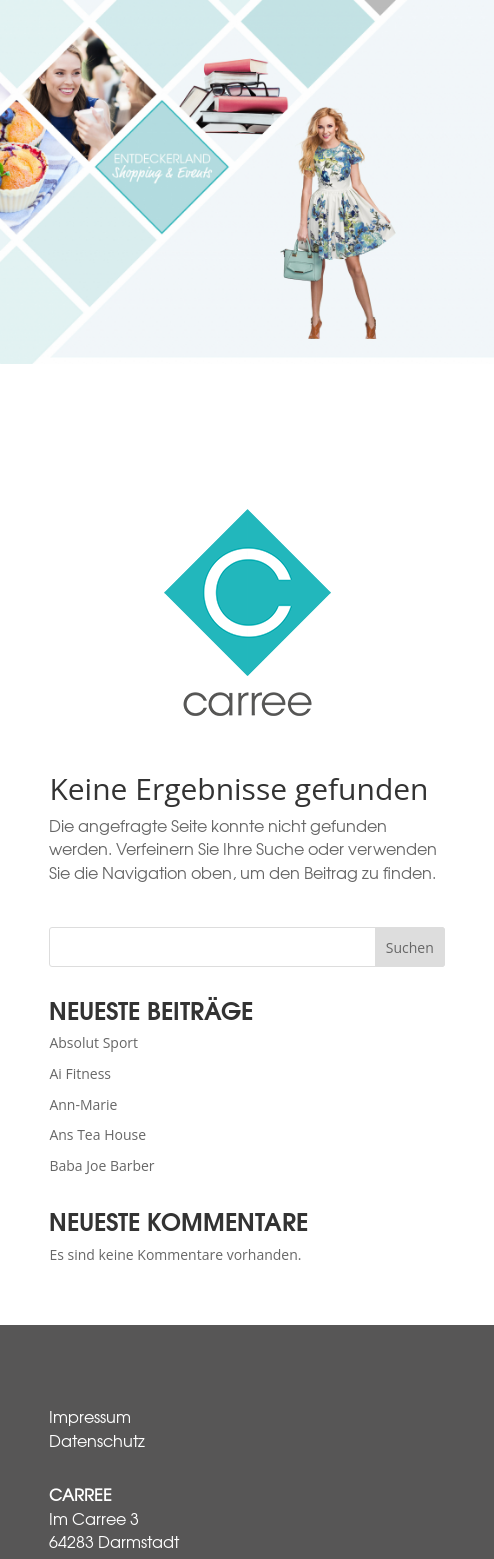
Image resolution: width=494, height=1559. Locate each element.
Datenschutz (97, 1440)
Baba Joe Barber (101, 1165)
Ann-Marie (83, 1104)
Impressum (90, 1416)
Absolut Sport (93, 1042)
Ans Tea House (97, 1134)
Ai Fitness (80, 1073)
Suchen (410, 947)
